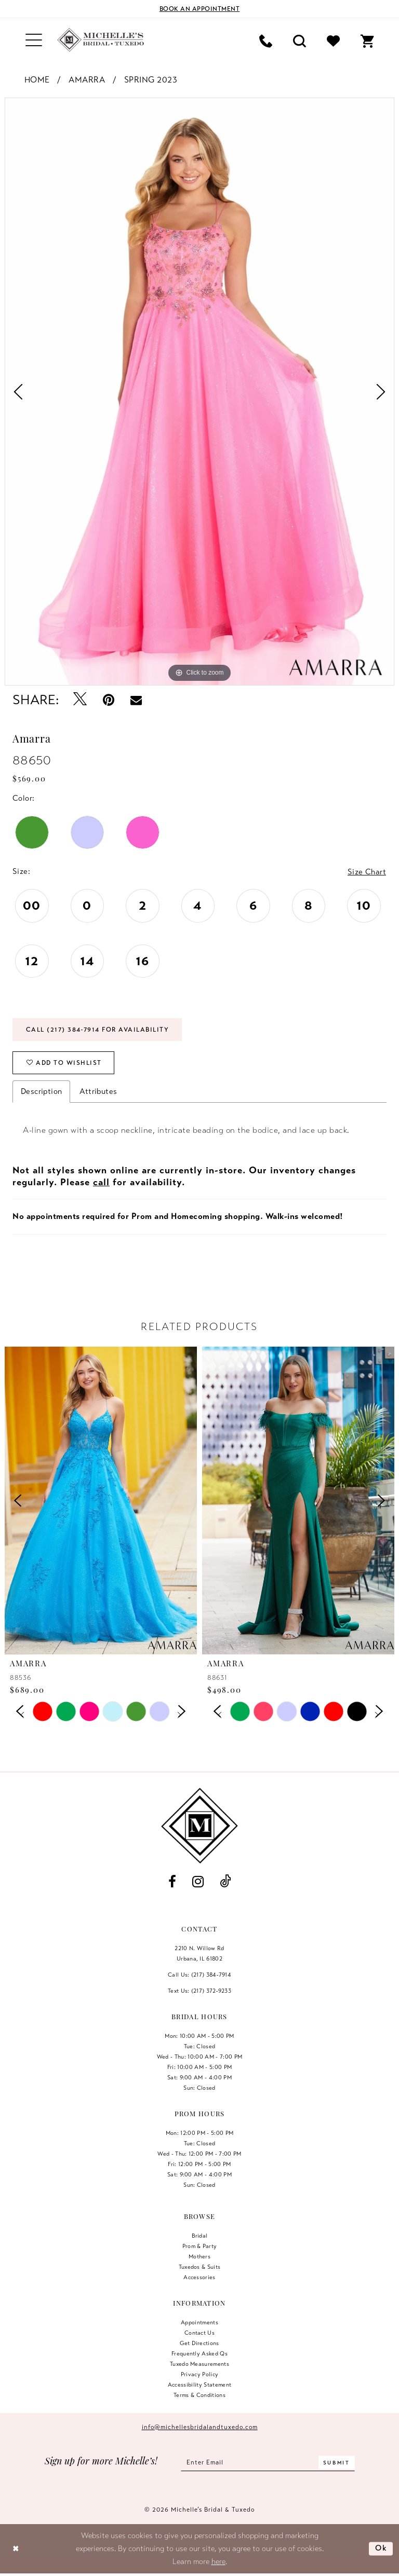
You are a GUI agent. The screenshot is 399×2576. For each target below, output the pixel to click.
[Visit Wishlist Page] (333, 40)
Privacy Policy (200, 2374)
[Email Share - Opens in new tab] (136, 699)
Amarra (87, 80)
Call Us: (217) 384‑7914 (199, 1974)
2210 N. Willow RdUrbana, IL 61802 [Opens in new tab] (199, 1953)
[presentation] (101, 1501)
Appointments (199, 2322)
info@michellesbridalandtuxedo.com (200, 2427)
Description (41, 1091)
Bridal (200, 2235)
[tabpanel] (199, 391)
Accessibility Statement (200, 2384)
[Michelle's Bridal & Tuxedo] (101, 40)
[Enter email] (268, 2462)
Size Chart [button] (367, 871)
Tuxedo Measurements (199, 2363)
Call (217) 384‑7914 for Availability (97, 1029)
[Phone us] (266, 40)
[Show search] (299, 40)
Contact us (199, 2332)
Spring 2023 (151, 80)
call (101, 1182)
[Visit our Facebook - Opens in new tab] (172, 1882)
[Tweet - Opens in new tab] (80, 699)
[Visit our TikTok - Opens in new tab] (225, 1881)
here (218, 2561)
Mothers (199, 2256)
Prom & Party (199, 2246)
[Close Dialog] (15, 2549)
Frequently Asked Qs (199, 2353)
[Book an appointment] (199, 9)
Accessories (199, 2277)
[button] (33, 40)
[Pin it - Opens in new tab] (109, 700)
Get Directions (199, 2343)
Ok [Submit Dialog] (381, 2548)
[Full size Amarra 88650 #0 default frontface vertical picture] (199, 391)
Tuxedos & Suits (200, 2266)
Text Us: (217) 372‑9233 (199, 1990)
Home (37, 80)
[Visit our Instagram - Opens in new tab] (198, 1882)
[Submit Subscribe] (336, 2462)
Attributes (98, 1091)
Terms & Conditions (199, 2395)
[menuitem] (33, 40)
